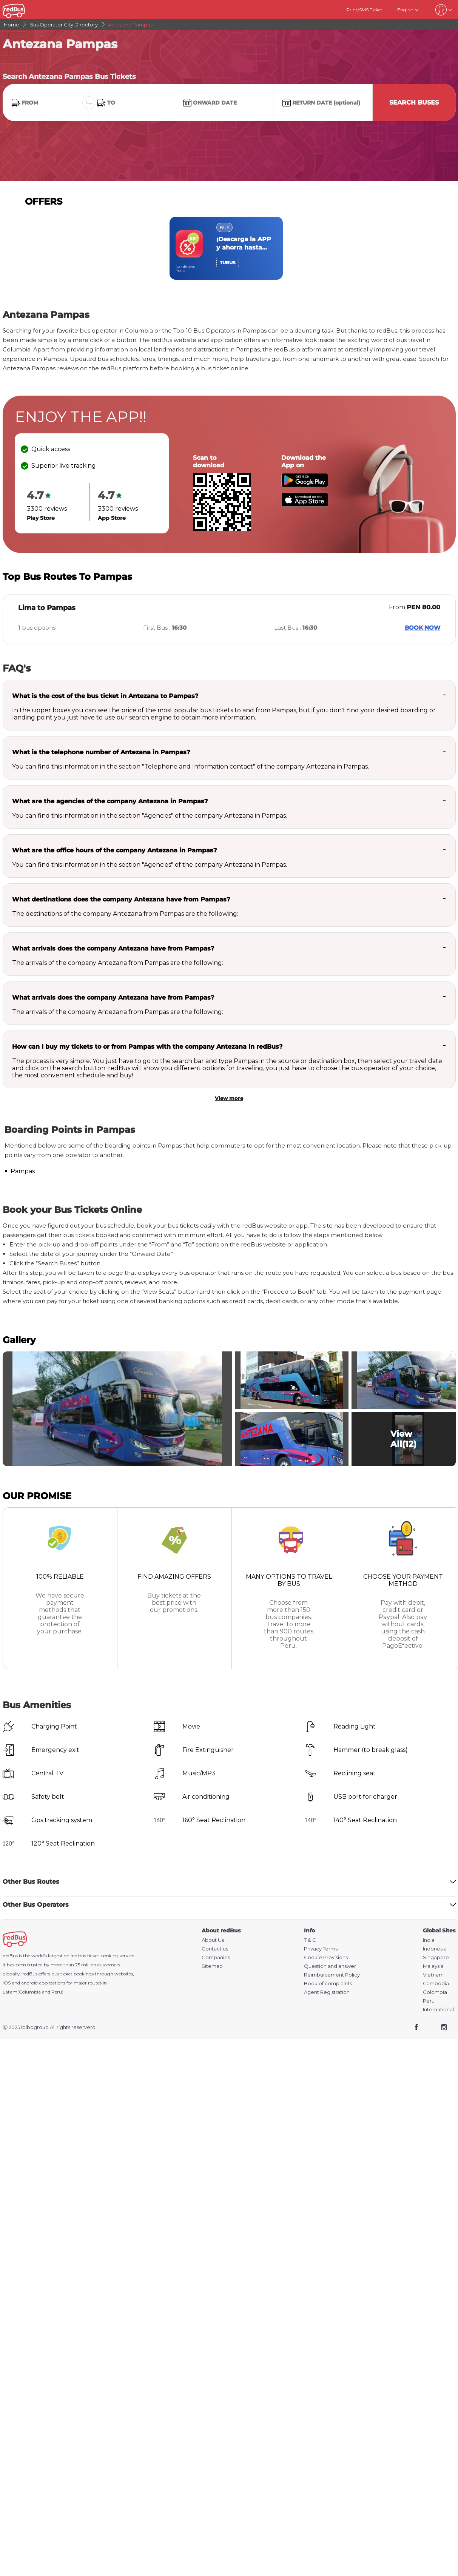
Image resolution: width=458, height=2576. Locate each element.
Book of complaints (328, 1983)
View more (229, 1098)
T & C (310, 1940)
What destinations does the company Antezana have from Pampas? (121, 899)
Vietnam (433, 1974)
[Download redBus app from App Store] (304, 504)
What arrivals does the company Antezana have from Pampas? (113, 948)
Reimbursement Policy (332, 1974)
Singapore (436, 1957)
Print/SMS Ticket (364, 9)
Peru (429, 2000)
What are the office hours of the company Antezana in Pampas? (114, 850)
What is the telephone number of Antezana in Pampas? (101, 752)
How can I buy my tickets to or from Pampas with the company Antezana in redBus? (147, 1046)
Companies (216, 1957)
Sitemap (212, 1966)
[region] (229, 248)
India (429, 1940)
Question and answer (330, 1966)
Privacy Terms (321, 1948)
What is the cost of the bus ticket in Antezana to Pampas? (105, 695)
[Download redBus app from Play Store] (304, 485)
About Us (213, 1940)
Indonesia (435, 1948)
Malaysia (433, 1966)
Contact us (215, 1948)
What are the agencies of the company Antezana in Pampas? (110, 801)
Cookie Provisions (326, 1957)
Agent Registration (327, 1992)
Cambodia (436, 1983)
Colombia (435, 1992)
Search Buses (414, 102)
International (438, 2009)
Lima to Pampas (47, 608)
